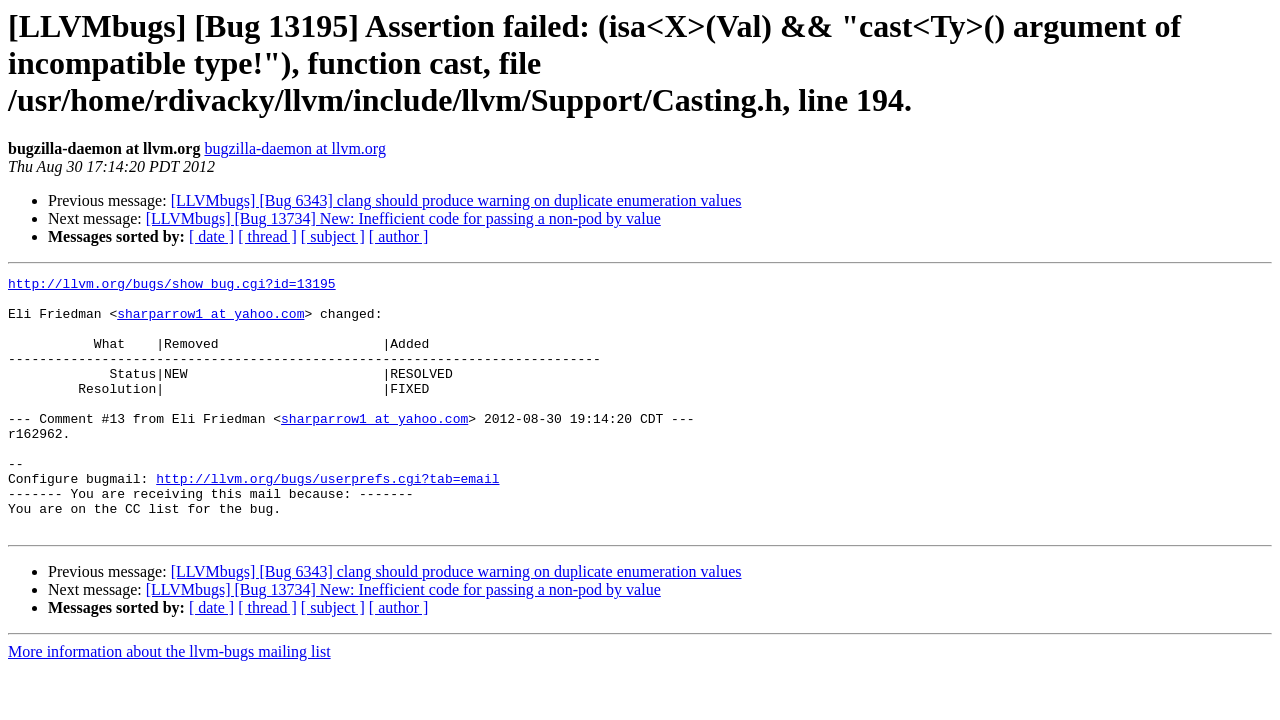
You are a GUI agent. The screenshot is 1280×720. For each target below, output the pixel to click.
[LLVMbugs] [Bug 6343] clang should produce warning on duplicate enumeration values (456, 200)
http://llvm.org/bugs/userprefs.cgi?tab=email (327, 520)
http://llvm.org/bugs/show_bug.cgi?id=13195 (172, 286)
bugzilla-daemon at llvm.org (294, 148)
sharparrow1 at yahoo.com (210, 322)
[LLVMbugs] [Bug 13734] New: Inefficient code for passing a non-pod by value (403, 218)
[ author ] (399, 236)
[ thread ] (267, 236)
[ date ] (211, 236)
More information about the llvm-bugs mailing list (169, 702)
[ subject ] (333, 236)
